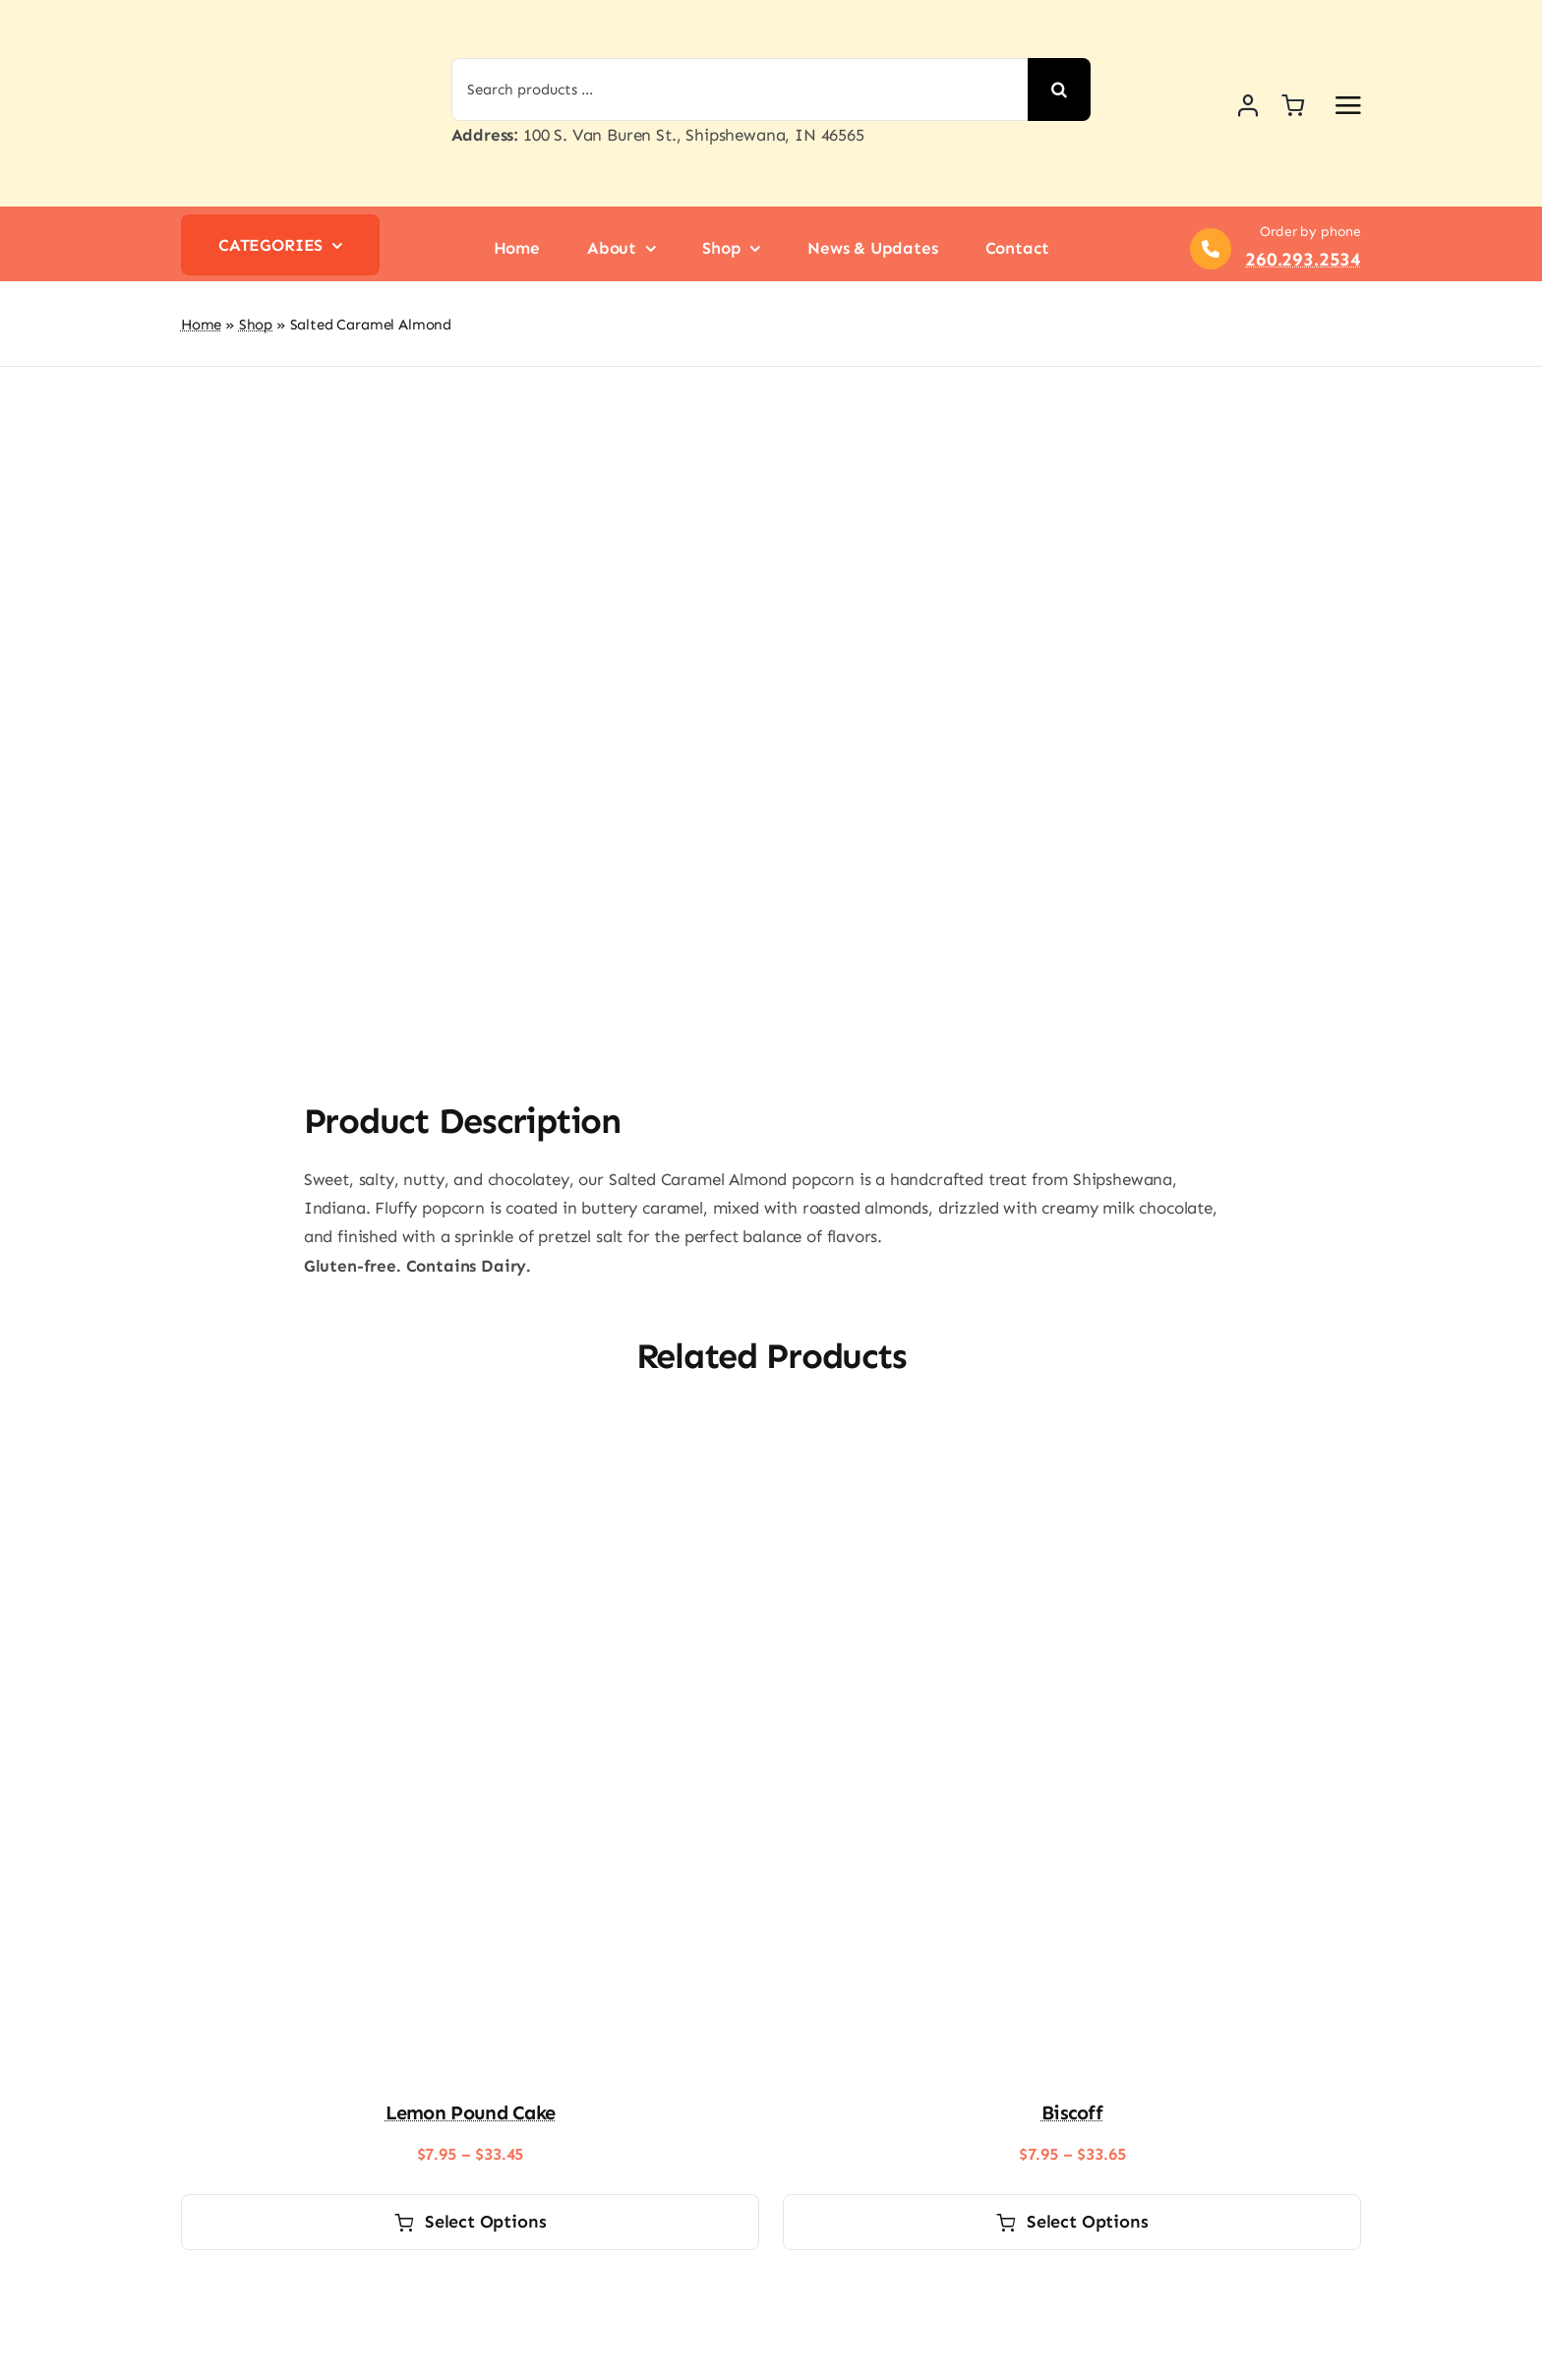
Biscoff (1071, 1975)
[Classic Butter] (470, 2158)
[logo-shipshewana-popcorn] (274, 18)
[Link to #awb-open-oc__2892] (1348, 105)
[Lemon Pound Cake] (470, 1300)
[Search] (1059, 89)
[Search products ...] (740, 89)
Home (201, 324)
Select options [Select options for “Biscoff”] (1072, 2084)
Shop (255, 324)
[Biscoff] (1072, 1300)
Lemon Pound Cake (471, 1975)
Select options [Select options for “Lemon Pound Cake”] (470, 2084)
